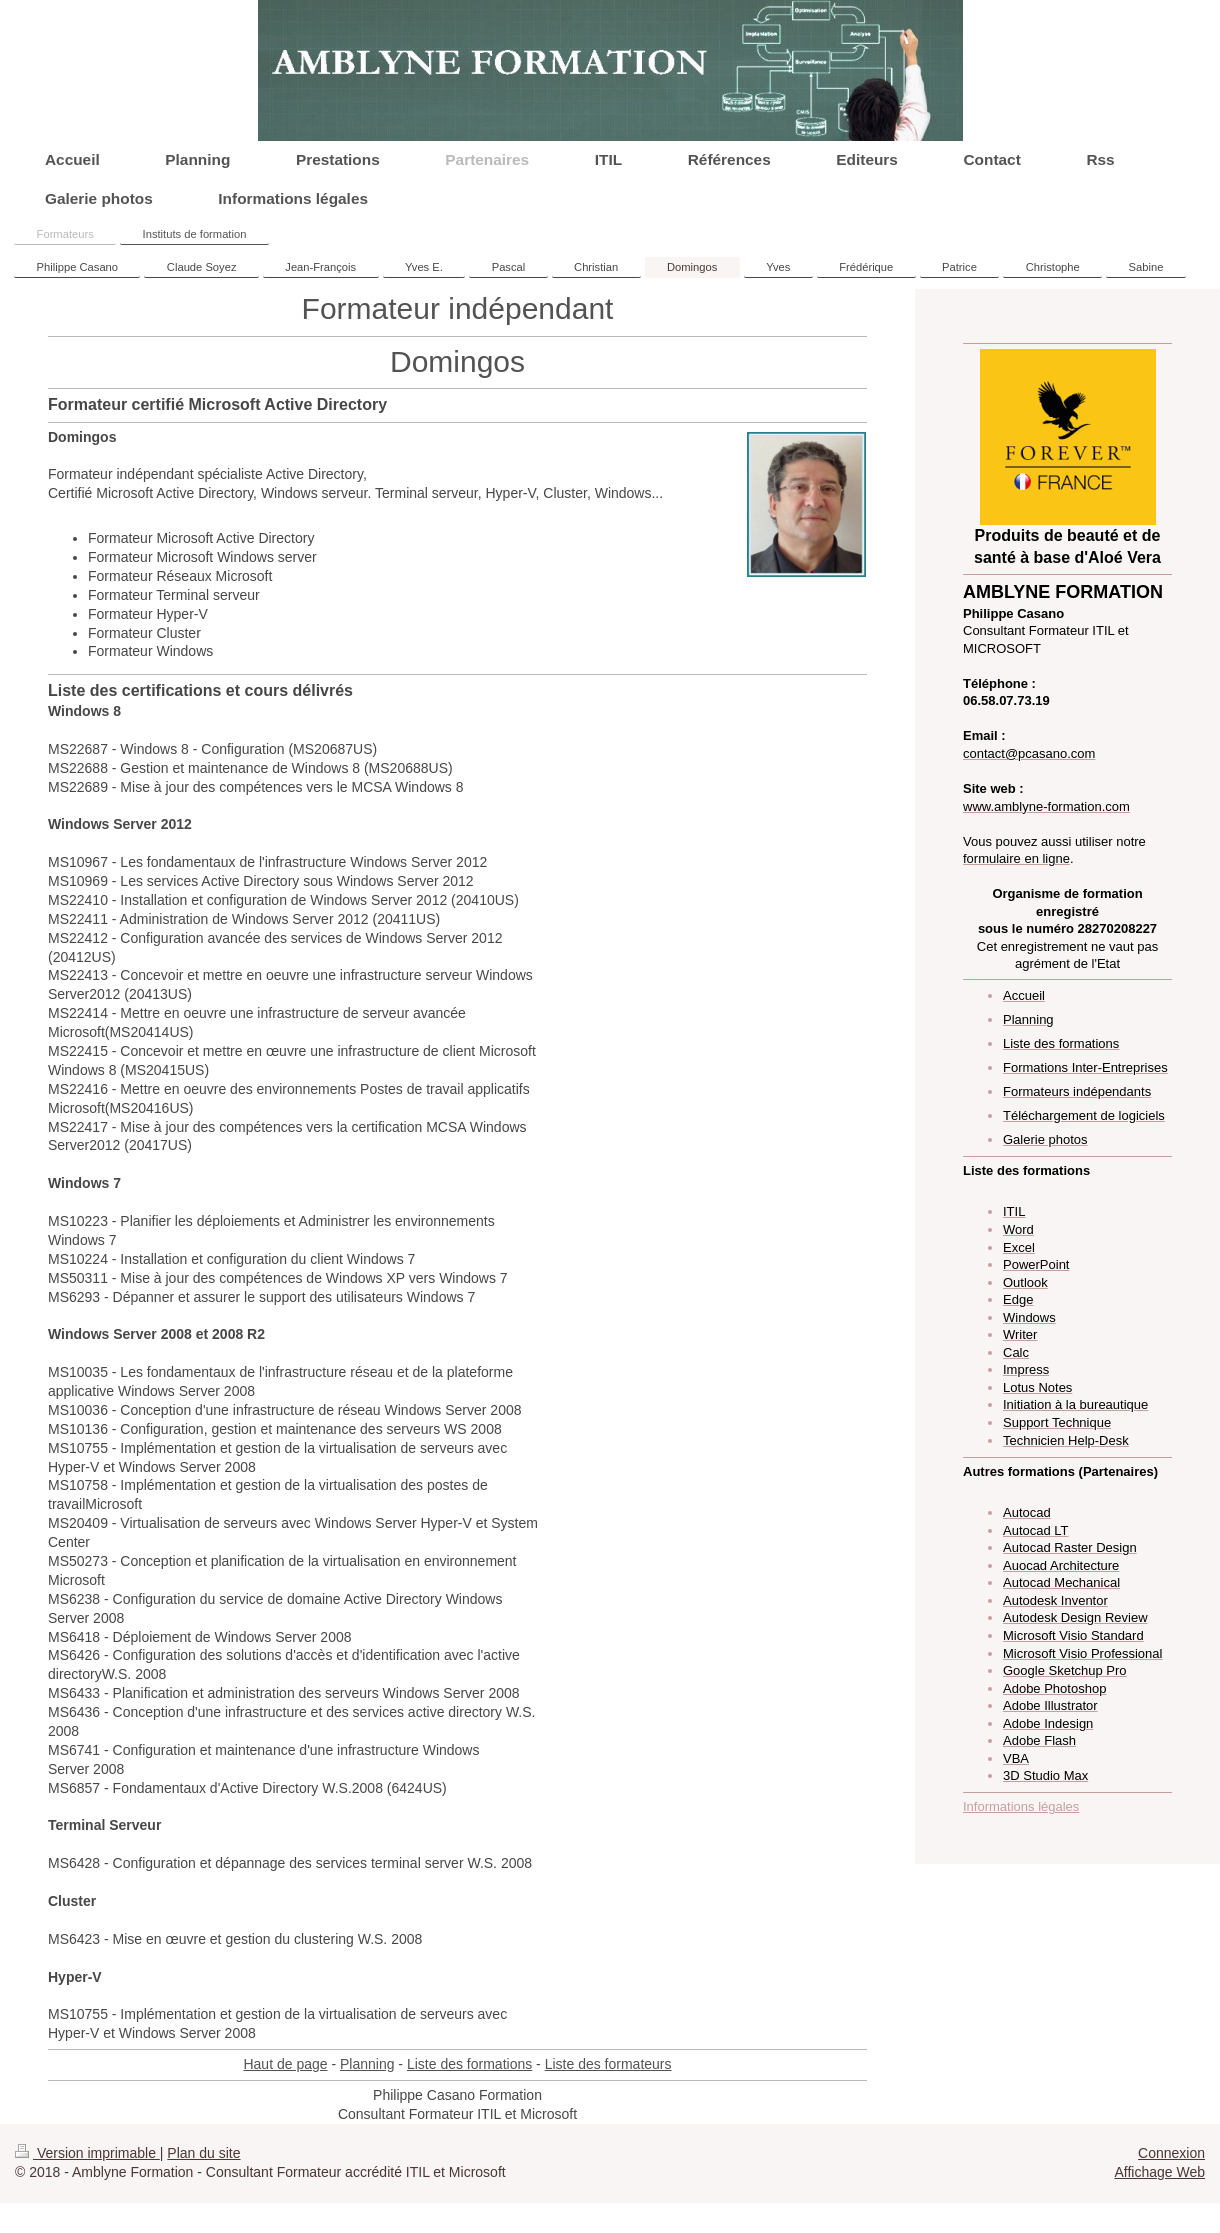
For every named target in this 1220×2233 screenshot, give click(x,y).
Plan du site (203, 2153)
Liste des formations (469, 2064)
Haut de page (285, 2064)
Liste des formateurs (608, 2064)
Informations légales (1021, 1806)
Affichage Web (1159, 2172)
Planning (367, 2064)
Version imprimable (87, 2153)
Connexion (1171, 2153)
